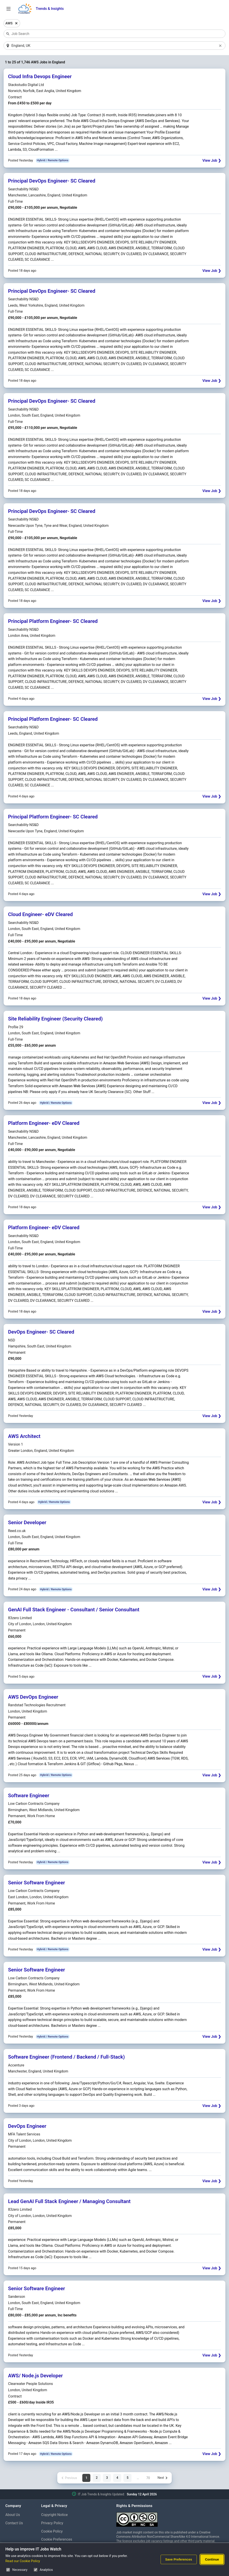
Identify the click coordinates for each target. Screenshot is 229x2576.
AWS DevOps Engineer (33, 1697)
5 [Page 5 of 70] (127, 2478)
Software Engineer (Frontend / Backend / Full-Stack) (66, 2057)
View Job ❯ (211, 161)
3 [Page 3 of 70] (107, 2478)
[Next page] (163, 2478)
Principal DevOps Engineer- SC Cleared (51, 181)
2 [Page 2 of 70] (97, 2478)
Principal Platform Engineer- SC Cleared (53, 621)
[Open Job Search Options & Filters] (8, 9)
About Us (12, 2515)
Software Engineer (28, 1796)
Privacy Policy (52, 2523)
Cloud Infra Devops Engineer (40, 77)
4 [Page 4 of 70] (117, 2478)
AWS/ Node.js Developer (35, 2376)
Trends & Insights (50, 8)
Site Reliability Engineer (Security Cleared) (55, 1019)
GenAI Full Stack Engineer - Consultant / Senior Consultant (73, 1610)
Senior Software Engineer (36, 1883)
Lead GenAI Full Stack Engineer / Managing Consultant (69, 2201)
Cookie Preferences (56, 2540)
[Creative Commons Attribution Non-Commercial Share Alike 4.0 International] (170, 2518)
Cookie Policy (52, 2531)
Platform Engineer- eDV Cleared (43, 1123)
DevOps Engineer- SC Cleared (41, 1332)
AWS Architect (24, 1436)
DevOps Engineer (27, 2126)
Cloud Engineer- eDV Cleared (40, 915)
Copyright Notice (54, 2515)
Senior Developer (27, 1523)
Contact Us (14, 2523)
